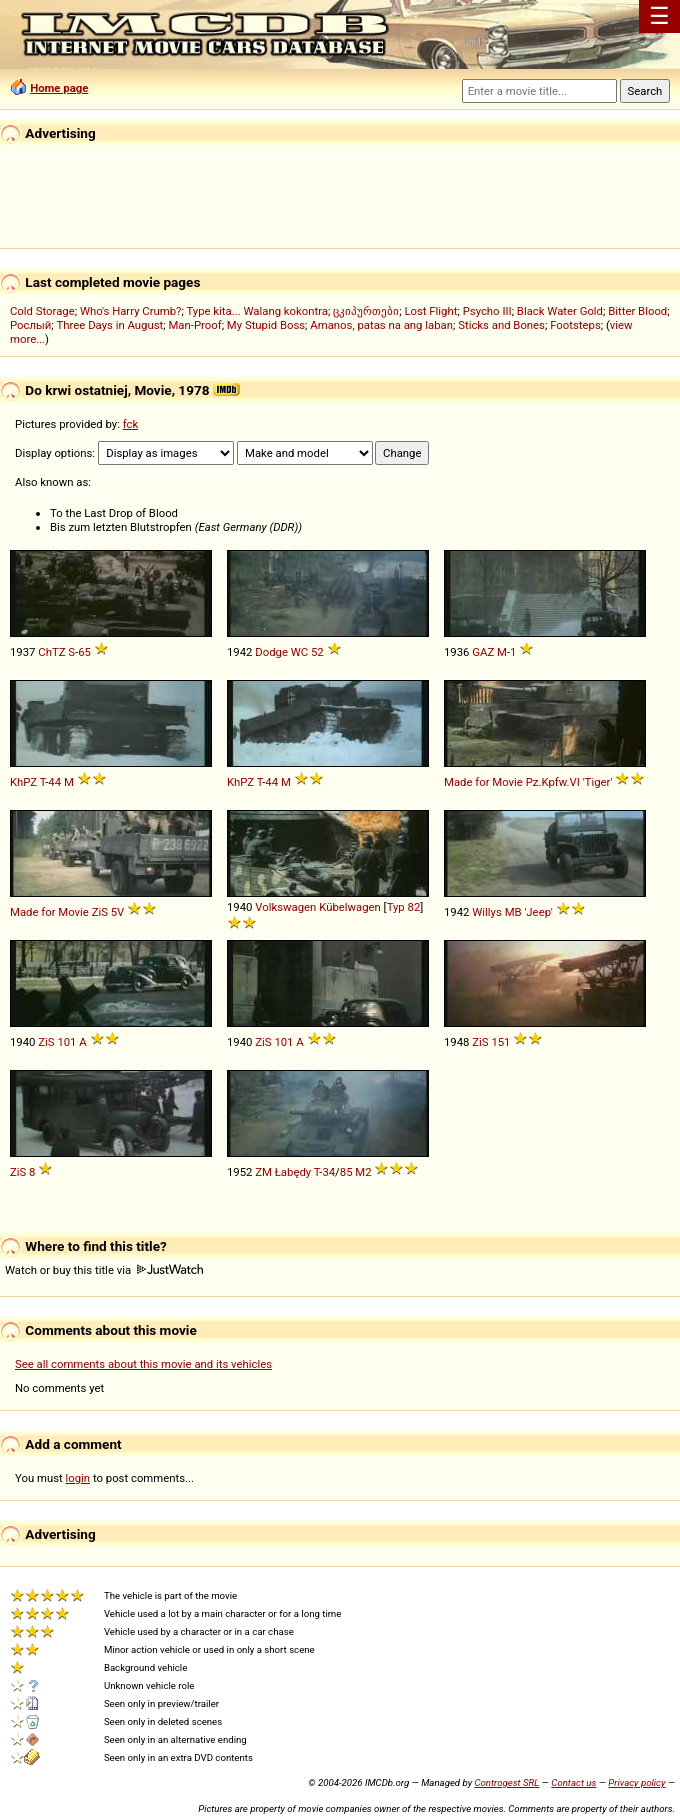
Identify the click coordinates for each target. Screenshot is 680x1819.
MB (513, 912)
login (78, 1478)
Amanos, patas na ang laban (381, 325)
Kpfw (553, 782)
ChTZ (51, 652)
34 (328, 1172)
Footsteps (575, 325)
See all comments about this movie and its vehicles (143, 1364)
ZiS (100, 912)
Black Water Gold (560, 311)
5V (118, 912)
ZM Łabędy (283, 1172)
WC (299, 652)
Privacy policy (636, 1782)
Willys (487, 912)
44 (54, 782)
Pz (532, 782)
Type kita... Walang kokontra (257, 311)
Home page (59, 88)
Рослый (30, 325)
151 (500, 1042)
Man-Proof (194, 325)
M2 (363, 1172)
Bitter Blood (637, 311)
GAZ (483, 652)
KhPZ (23, 782)
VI (575, 782)
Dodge (271, 652)
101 (66, 1042)
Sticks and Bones (501, 325)
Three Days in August (110, 325)
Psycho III (487, 311)
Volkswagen (285, 907)
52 (317, 652)
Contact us (573, 1782)
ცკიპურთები (366, 311)
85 (346, 1172)
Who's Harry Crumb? (131, 311)
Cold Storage (42, 311)
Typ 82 (404, 907)
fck (130, 424)
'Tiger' (598, 782)
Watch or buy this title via (104, 1270)
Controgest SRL (506, 1782)
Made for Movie (483, 782)
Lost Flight (430, 311)
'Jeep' (538, 912)
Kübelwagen (350, 907)
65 (84, 652)
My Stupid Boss (266, 325)
